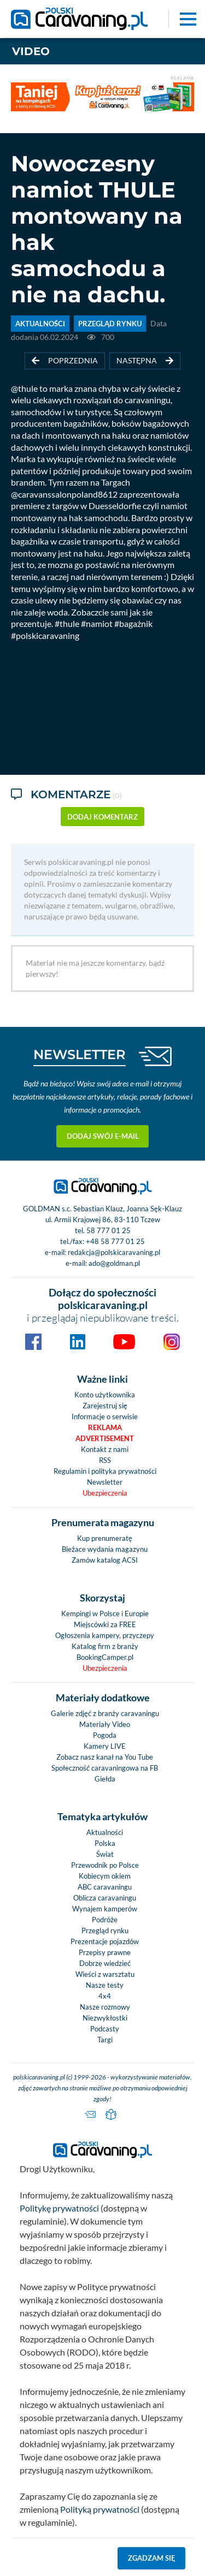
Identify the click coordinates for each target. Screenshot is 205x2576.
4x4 (104, 1996)
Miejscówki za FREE (105, 1624)
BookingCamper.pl (105, 1657)
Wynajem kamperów (104, 1908)
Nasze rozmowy (105, 2007)
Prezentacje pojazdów (105, 1941)
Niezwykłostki (105, 2017)
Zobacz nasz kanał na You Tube (104, 1757)
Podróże (105, 1919)
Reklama (105, 1427)
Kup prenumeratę (104, 1538)
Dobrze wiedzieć (105, 1963)
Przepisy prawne (105, 1952)
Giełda (105, 1778)
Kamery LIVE (105, 1746)
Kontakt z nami (104, 1449)
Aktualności (104, 1832)
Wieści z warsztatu (104, 1974)
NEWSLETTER (79, 1054)
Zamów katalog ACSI (105, 1560)
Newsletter (104, 1482)
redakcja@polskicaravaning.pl (114, 1252)
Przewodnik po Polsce (105, 1865)
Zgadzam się (151, 2558)
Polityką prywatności (99, 2509)
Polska (105, 1843)
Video (31, 51)
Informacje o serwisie (105, 1416)
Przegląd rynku (104, 1930)
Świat (105, 1854)
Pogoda (104, 1735)
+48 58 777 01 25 (115, 1241)
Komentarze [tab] (66, 795)
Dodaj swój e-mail (103, 1136)
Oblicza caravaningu (104, 1897)
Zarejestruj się (105, 1405)
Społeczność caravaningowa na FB (104, 1768)
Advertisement (104, 1438)
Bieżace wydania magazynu (105, 1549)
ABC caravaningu (105, 1886)
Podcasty (104, 2028)
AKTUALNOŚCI (40, 323)
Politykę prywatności (59, 2208)
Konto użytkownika (104, 1394)
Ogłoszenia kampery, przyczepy (104, 1635)
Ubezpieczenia (105, 1493)
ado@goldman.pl (114, 1263)
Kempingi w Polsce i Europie (105, 1613)
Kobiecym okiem (105, 1876)
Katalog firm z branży (105, 1646)
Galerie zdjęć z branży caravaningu (105, 1713)
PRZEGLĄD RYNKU (110, 323)
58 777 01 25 (108, 1230)
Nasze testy (105, 1985)
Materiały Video (104, 1724)
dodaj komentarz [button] (102, 816)
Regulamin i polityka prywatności (105, 1471)
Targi (105, 2039)
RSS (105, 1460)
